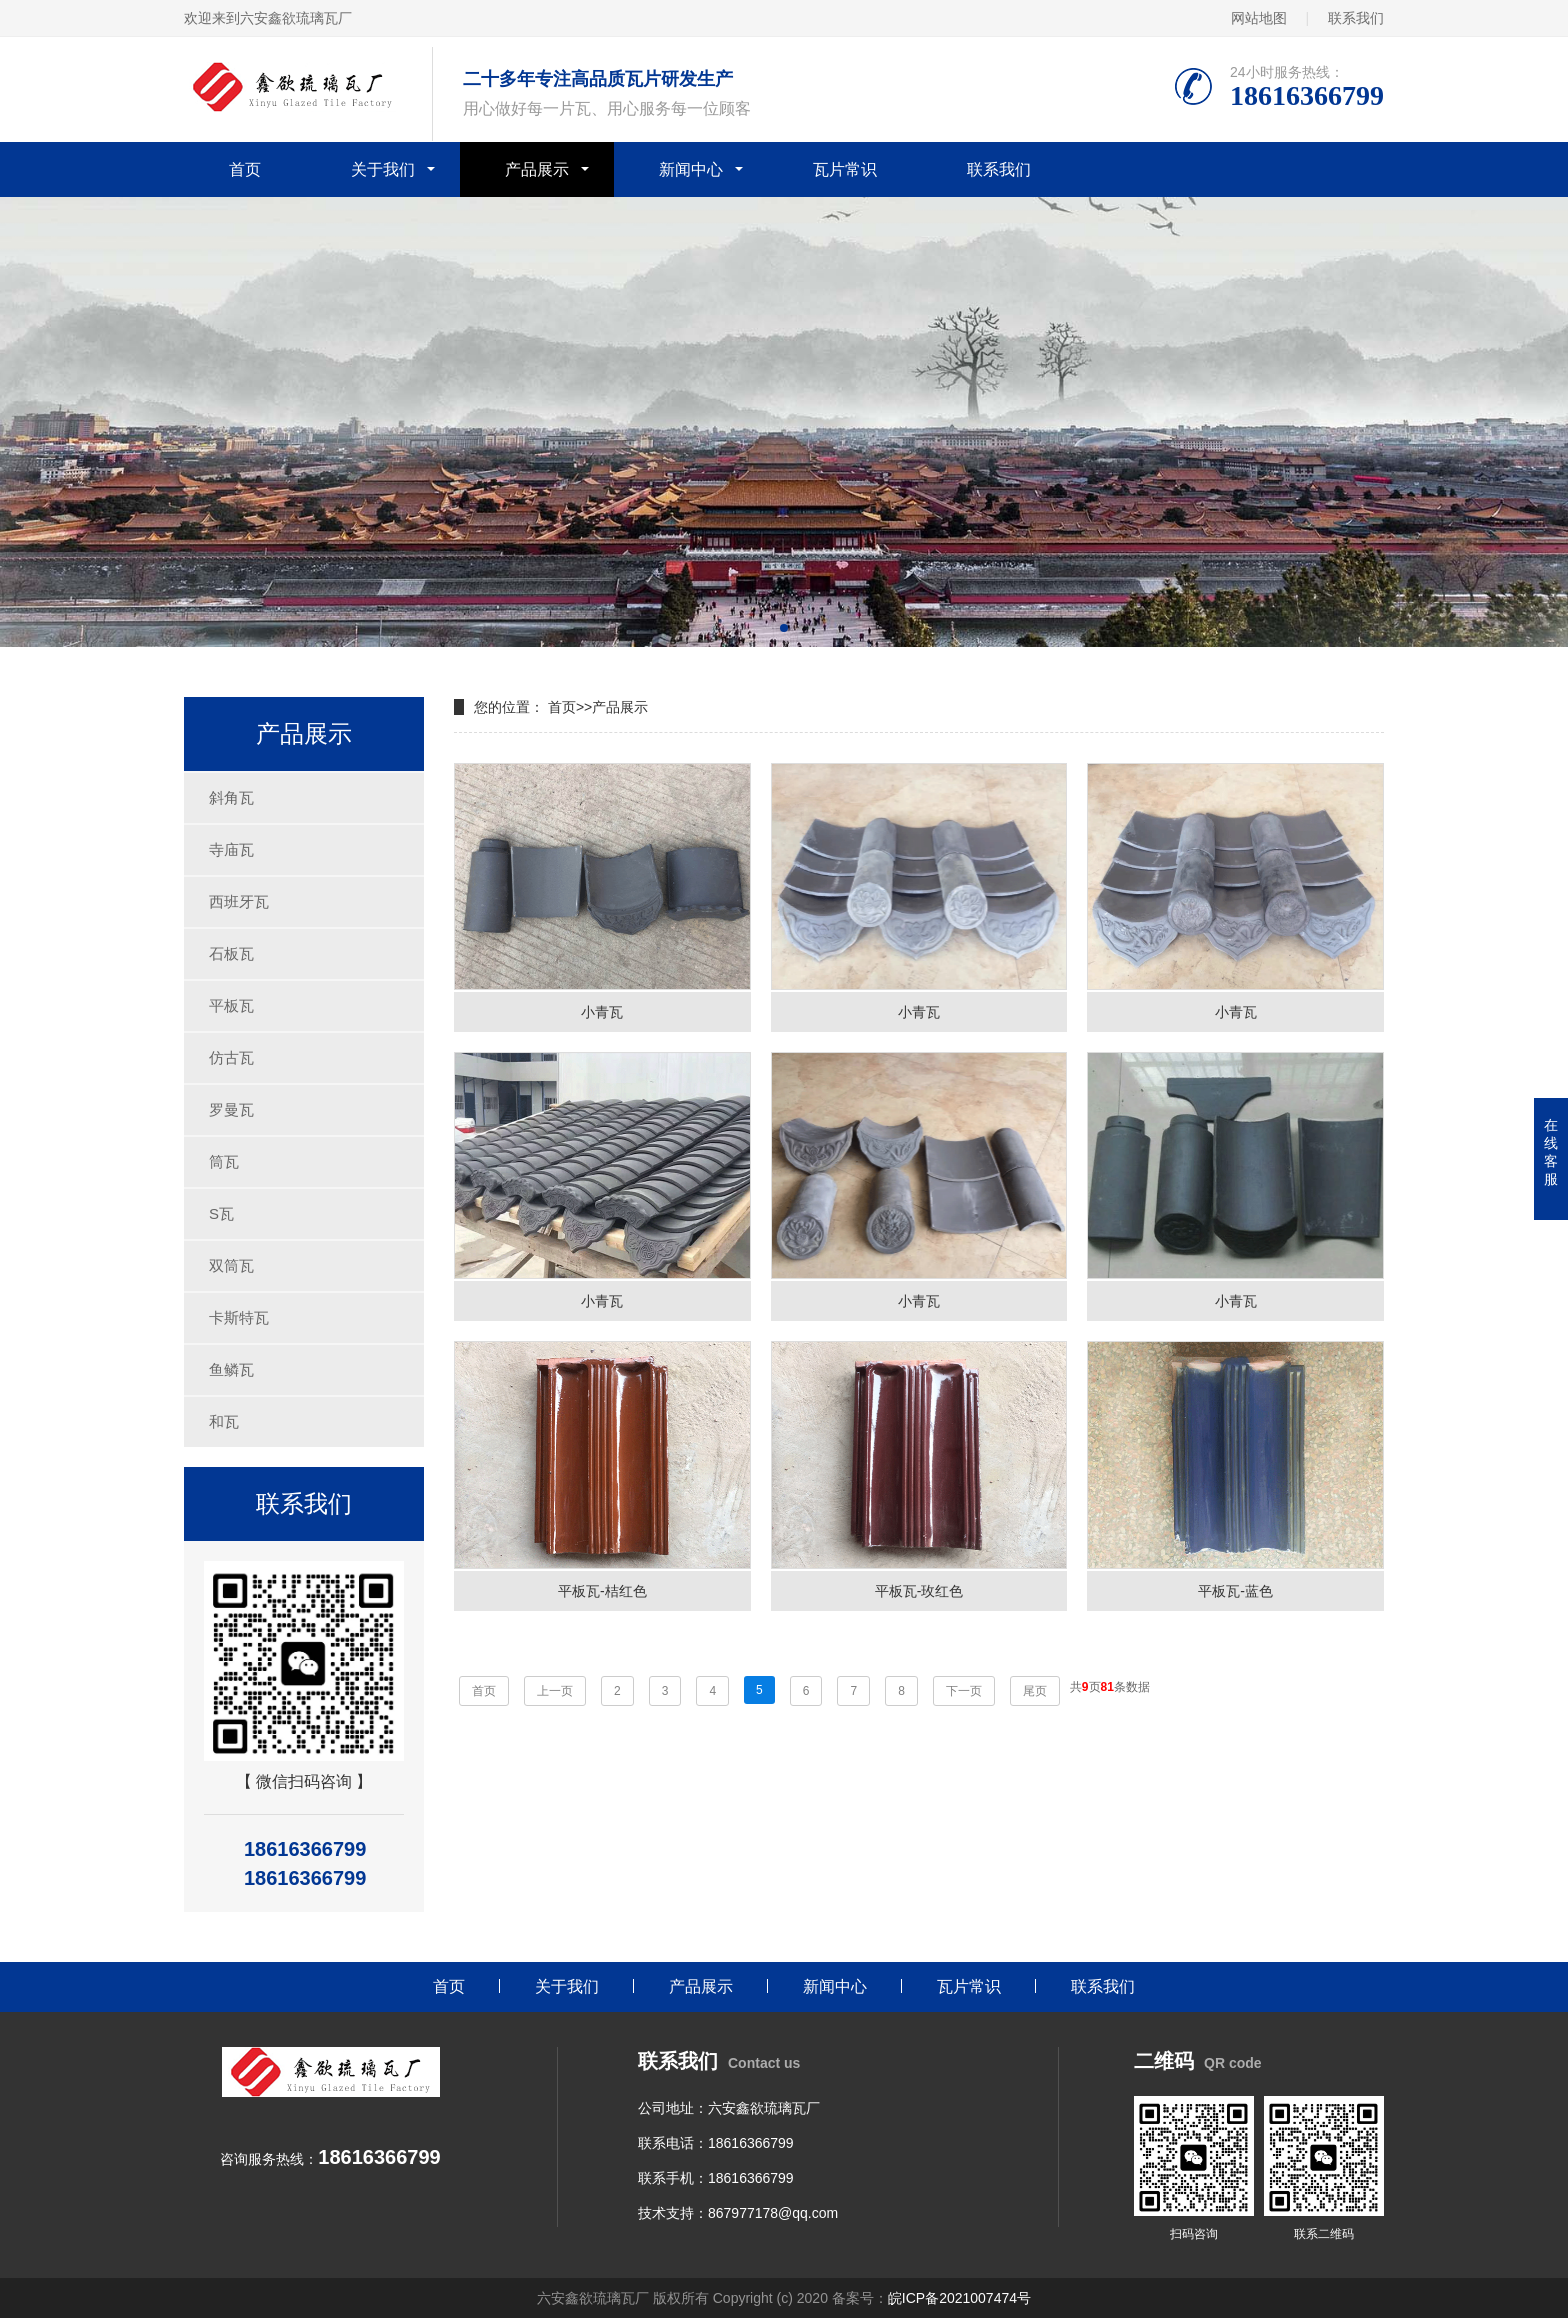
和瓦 (224, 1421)
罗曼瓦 (231, 1109)
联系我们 (1356, 18)
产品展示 (537, 169)
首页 (245, 169)
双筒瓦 (231, 1265)
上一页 (555, 1691)
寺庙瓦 (231, 849)
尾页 (1035, 1691)
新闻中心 (691, 169)
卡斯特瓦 (239, 1317)
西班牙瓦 (239, 901)
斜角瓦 (231, 797)
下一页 (964, 1691)
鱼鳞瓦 (231, 1369)
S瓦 (221, 1213)
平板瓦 (231, 1005)
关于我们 (383, 169)
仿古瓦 (231, 1057)
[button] (784, 628)
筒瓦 (224, 1161)
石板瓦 (231, 953)
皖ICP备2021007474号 (959, 2298)
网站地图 (1259, 18)
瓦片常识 (845, 169)
